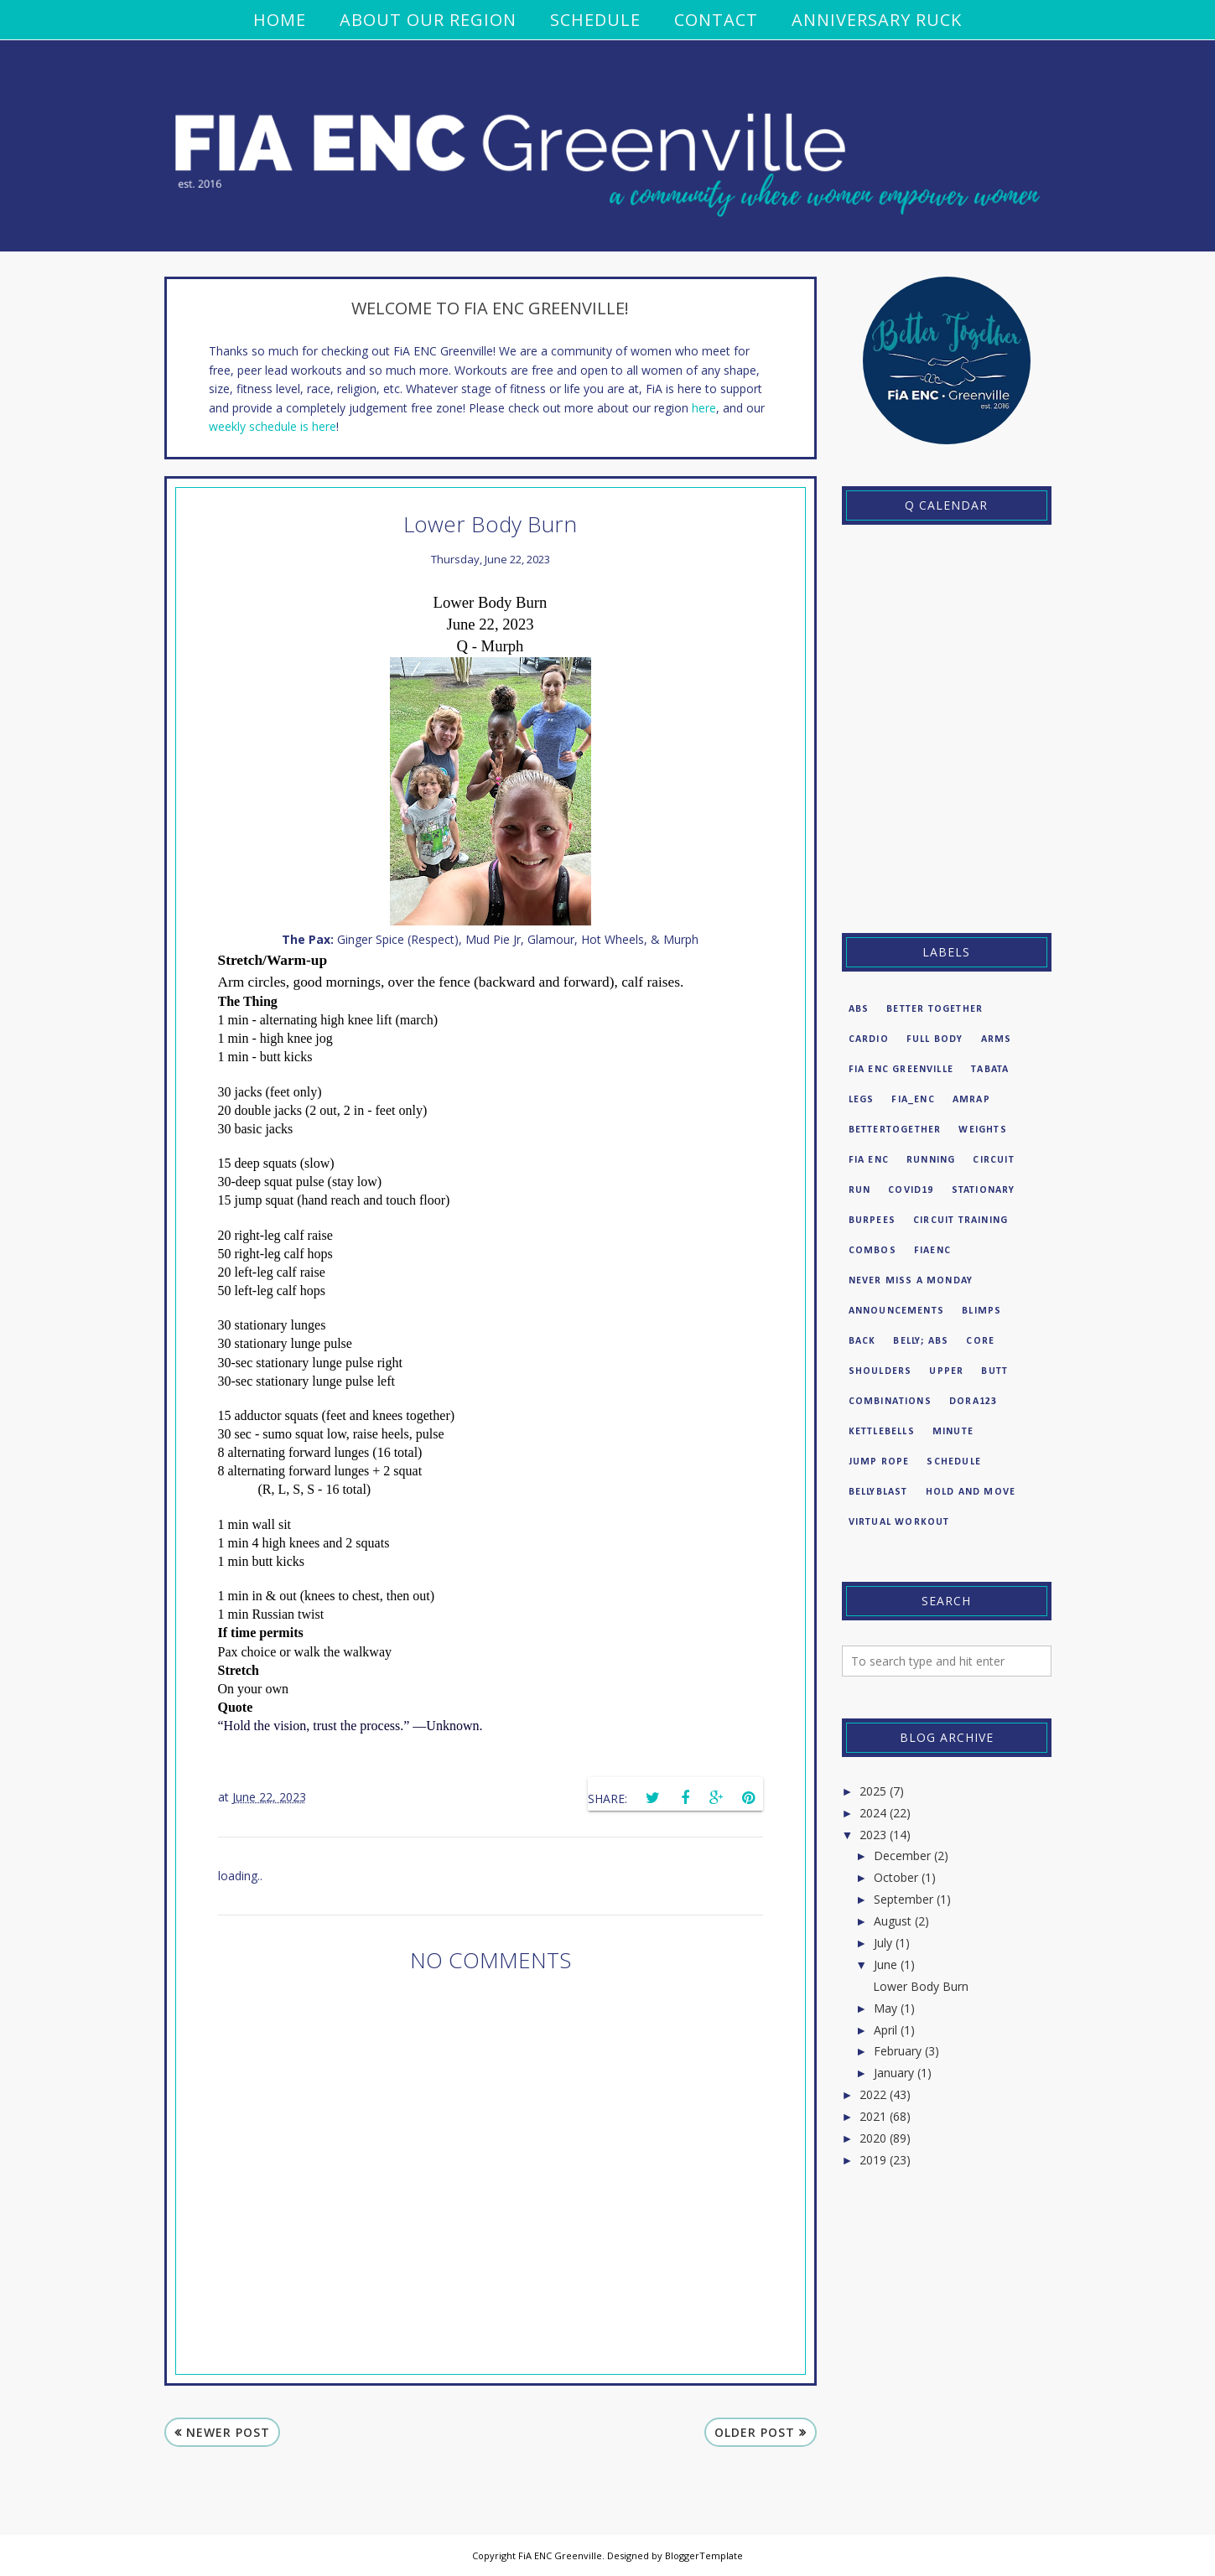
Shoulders (880, 1371)
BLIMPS (981, 1311)
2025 (872, 1791)
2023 (872, 1835)
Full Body (934, 1039)
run (860, 1190)
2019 (872, 2160)
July (883, 1943)
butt (994, 1371)
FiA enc (869, 1160)
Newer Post (228, 2432)
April (885, 2030)
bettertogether (895, 1130)
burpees (872, 1220)
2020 (872, 2138)
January (894, 2073)
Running (930, 1160)
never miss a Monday (911, 1281)
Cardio (869, 1039)
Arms (996, 1039)
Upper (946, 1371)
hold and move (971, 1492)
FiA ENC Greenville (901, 1070)
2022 (872, 2094)
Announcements (897, 1311)
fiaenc (932, 1251)
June (885, 1964)
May (885, 2008)
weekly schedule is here (272, 426)
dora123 (973, 1402)
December (902, 1855)
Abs (859, 1009)
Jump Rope (879, 1462)
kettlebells (882, 1432)
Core (980, 1341)
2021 (872, 2116)
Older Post (754, 2432)
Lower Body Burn (920, 1986)
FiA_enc (912, 1100)
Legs (862, 1100)
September (903, 1899)
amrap (971, 1100)
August (892, 1921)
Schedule (954, 1462)
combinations (890, 1402)
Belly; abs (920, 1341)
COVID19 (910, 1190)
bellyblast (878, 1492)
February (898, 2051)
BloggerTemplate (704, 2555)
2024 (872, 1813)
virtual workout (899, 1522)
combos (872, 1251)
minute (953, 1432)
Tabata (990, 1070)
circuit (993, 1160)
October (896, 1877)
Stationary (983, 1190)
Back (862, 1341)
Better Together (934, 1009)
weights (982, 1130)
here (704, 408)
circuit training (960, 1220)
